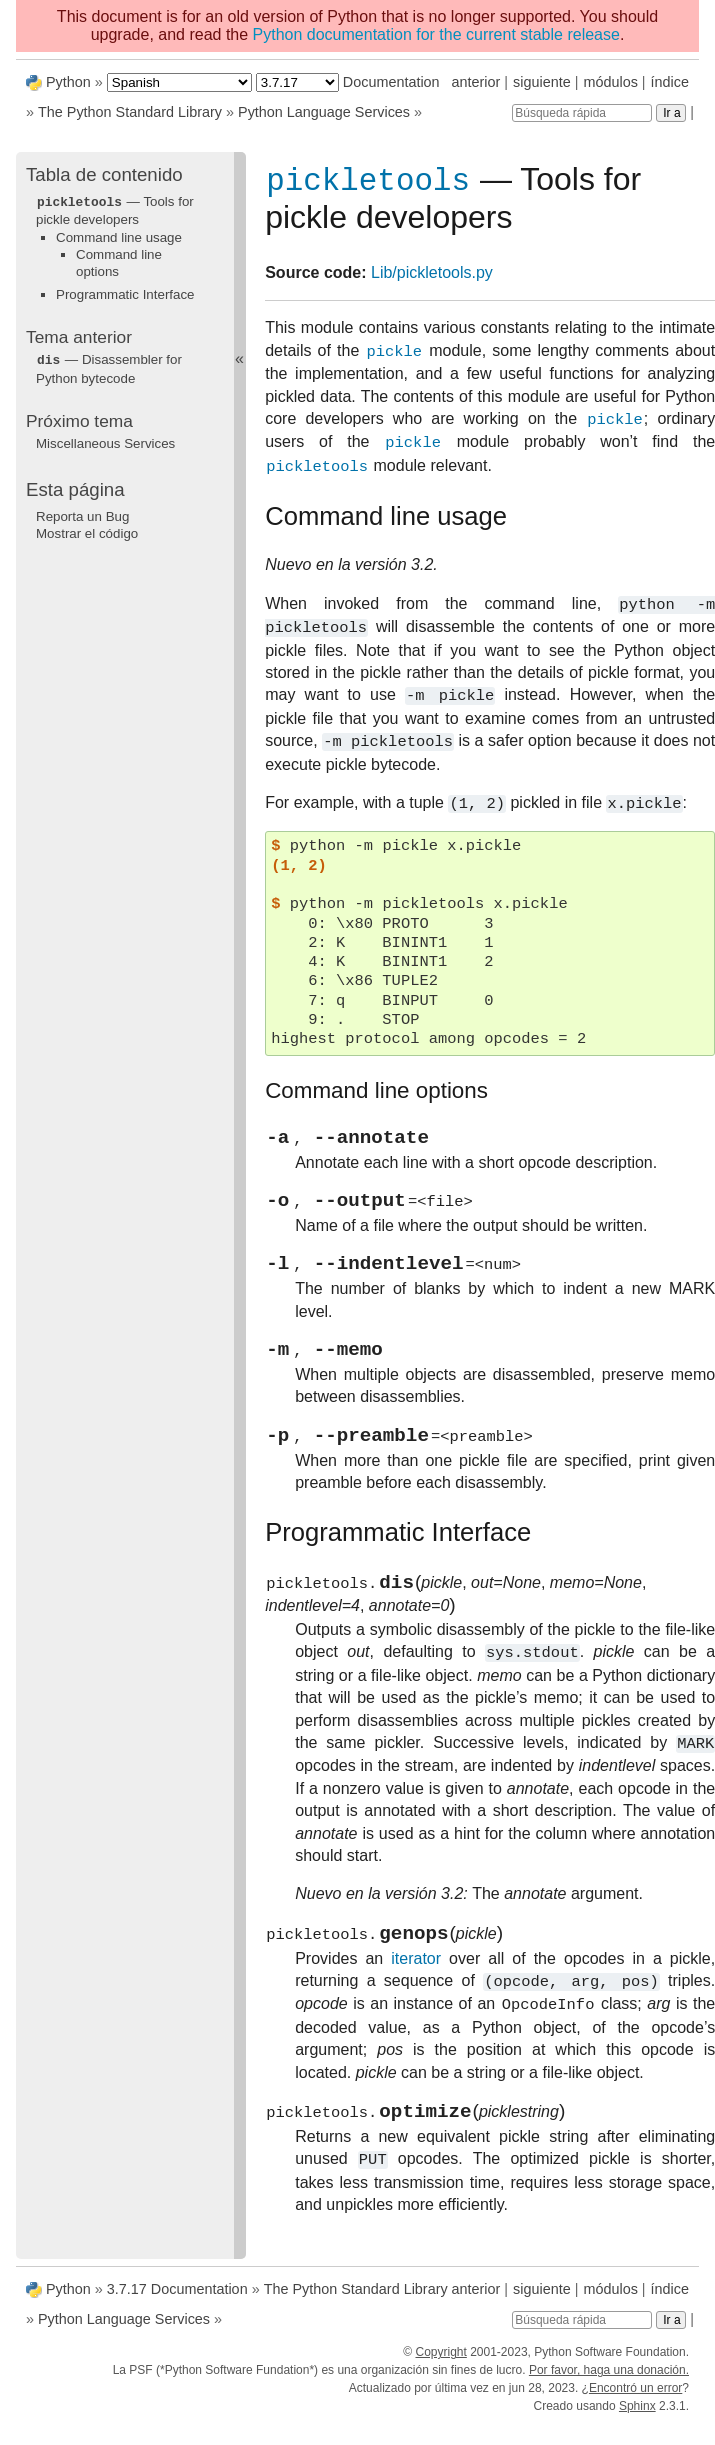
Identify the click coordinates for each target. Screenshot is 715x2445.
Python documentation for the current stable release (436, 34)
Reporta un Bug (82, 514)
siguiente (542, 82)
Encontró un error (635, 2403)
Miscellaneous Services (105, 441)
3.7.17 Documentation (177, 2304)
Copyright (440, 2367)
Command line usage (119, 236)
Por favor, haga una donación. (609, 2385)
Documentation (391, 82)
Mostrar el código (87, 531)
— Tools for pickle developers (115, 210)
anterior (476, 82)
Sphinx (637, 2421)
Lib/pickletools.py (432, 276)
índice (670, 82)
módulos (610, 82)
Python (68, 82)
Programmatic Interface (125, 293)
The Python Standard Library (130, 112)
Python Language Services (324, 112)
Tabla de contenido (104, 174)
